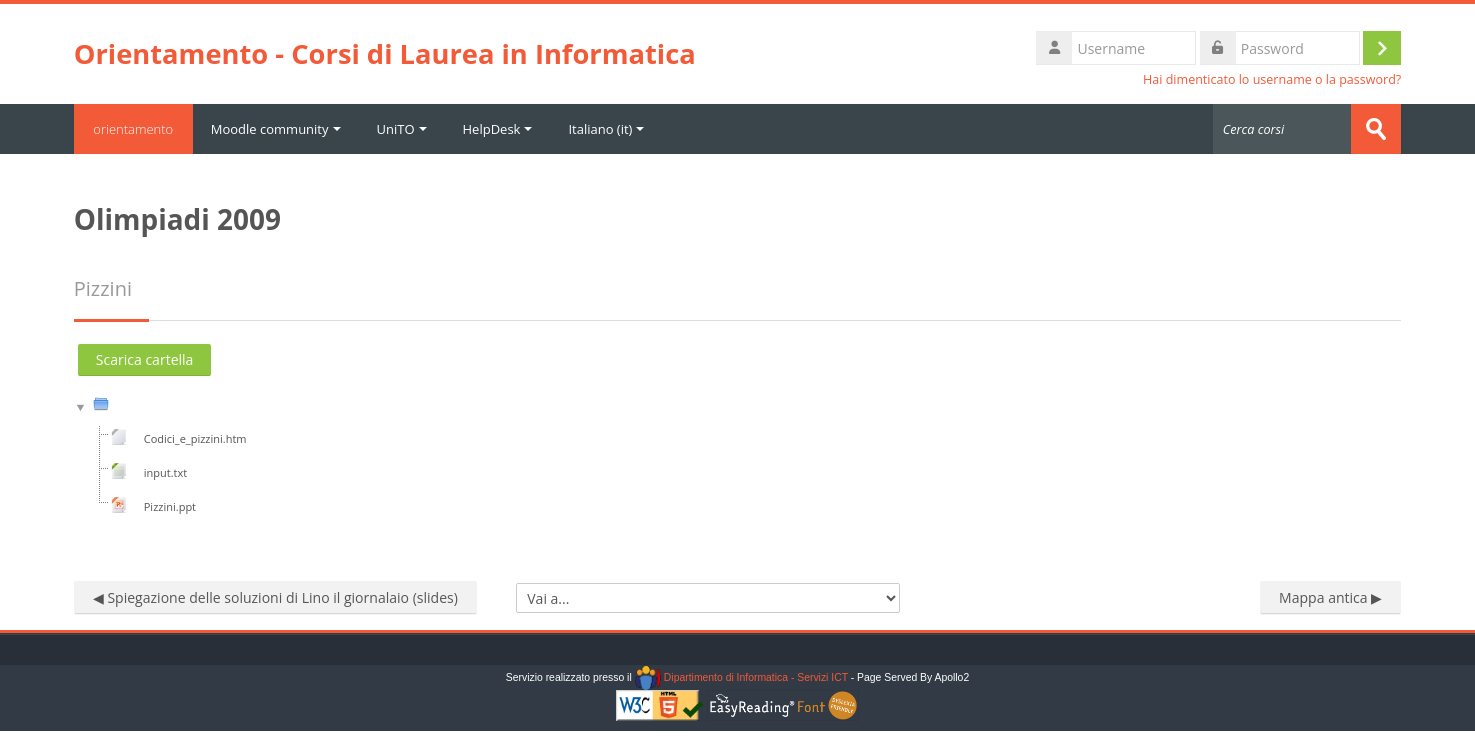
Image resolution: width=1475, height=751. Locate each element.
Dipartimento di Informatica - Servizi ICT (741, 677)
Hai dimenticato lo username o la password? (1272, 79)
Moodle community (277, 129)
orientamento (134, 129)
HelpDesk (498, 129)
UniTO (402, 129)
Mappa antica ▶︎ (1330, 597)
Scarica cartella (145, 359)
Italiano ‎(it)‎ (607, 129)
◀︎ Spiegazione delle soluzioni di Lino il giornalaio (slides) (275, 597)
